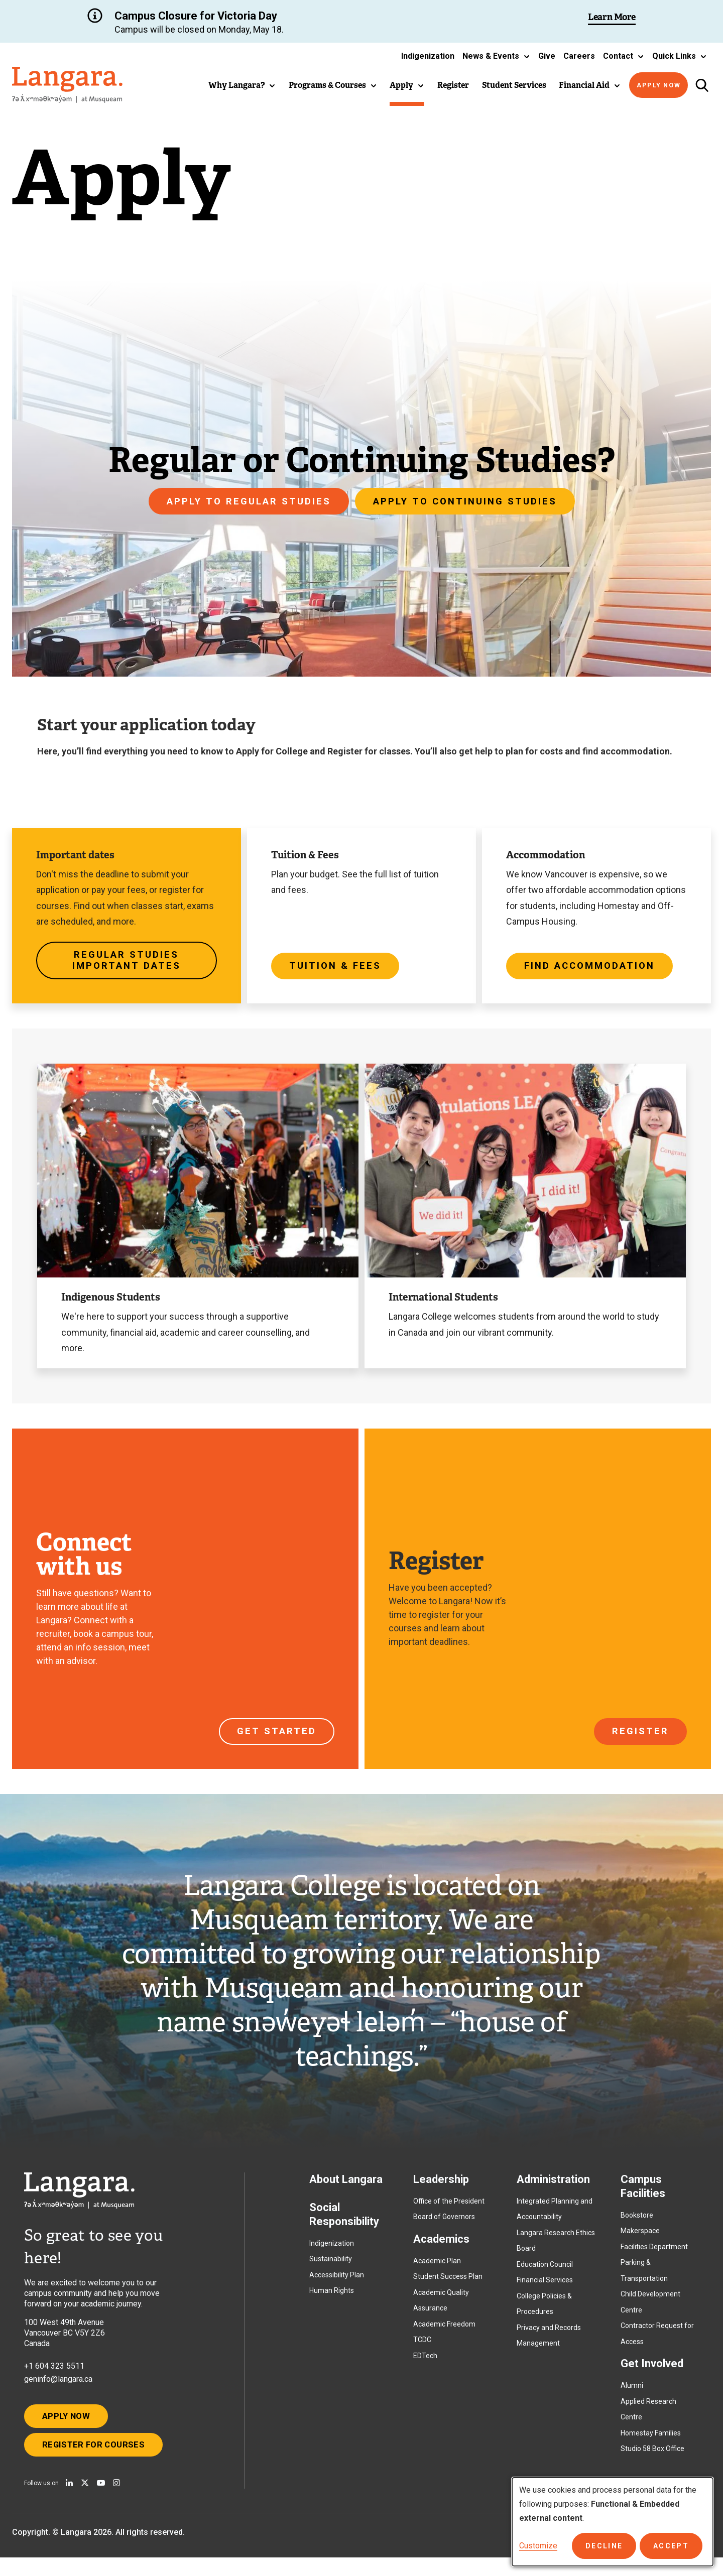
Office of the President (449, 2210)
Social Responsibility (344, 2223)
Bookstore (637, 2224)
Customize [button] (538, 2545)
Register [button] (453, 85)
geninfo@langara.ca (58, 2387)
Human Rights (331, 2299)
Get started (275, 1736)
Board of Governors (444, 2225)
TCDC (422, 2348)
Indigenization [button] (427, 56)
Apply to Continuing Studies (469, 501)
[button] (496, 56)
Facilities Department (654, 2255)
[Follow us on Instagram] (116, 2501)
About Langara (346, 2187)
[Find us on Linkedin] (69, 2501)
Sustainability (330, 2267)
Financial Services (545, 2288)
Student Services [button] (514, 85)
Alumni (632, 2394)
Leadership (441, 2187)
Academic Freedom (444, 2333)
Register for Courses (99, 2461)
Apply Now (659, 85)
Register (639, 1736)
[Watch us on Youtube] (101, 2501)
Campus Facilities (643, 2194)
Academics (441, 2247)
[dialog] (612, 2522)
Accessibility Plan (336, 2283)
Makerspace (640, 2239)
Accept (673, 2546)
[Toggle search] (701, 85)
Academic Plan (437, 2269)
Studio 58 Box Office (652, 2457)
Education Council (545, 2273)
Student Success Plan (448, 2285)
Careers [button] (579, 56)
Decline (610, 2546)
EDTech (425, 2364)
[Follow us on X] (85, 2501)
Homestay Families (651, 2441)
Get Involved (652, 2372)
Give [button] (546, 56)
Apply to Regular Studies (244, 501)
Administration (553, 2187)
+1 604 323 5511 (54, 2374)
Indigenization (331, 2252)
